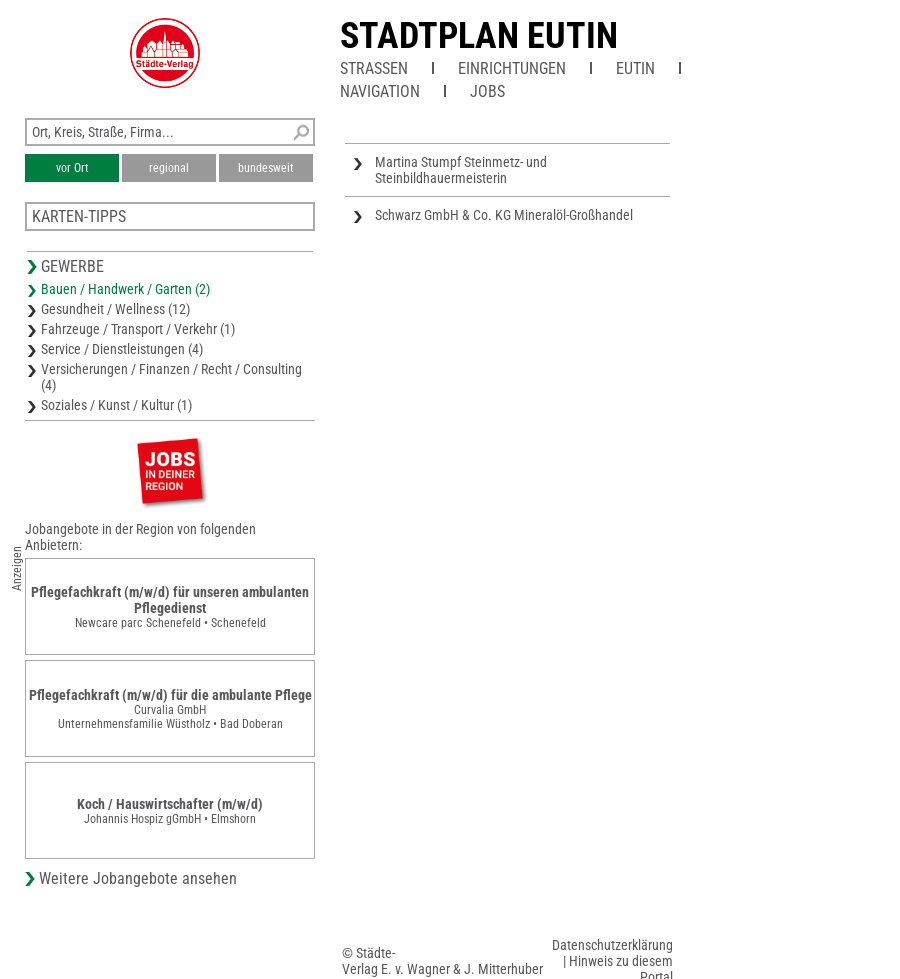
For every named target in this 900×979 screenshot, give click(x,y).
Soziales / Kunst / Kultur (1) (116, 405)
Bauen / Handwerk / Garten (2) (125, 289)
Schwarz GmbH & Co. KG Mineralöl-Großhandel (504, 215)
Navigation (380, 91)
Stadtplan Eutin (479, 36)
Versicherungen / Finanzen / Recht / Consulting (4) (171, 377)
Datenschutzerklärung (612, 945)
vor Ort (72, 168)
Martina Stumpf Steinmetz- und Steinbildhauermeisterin (461, 170)
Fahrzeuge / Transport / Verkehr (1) (138, 329)
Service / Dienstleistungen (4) (122, 349)
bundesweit (266, 168)
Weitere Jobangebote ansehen (138, 878)
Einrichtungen (512, 68)
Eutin (635, 68)
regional (169, 168)
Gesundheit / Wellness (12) (115, 309)
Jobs (487, 91)
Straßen (374, 68)
